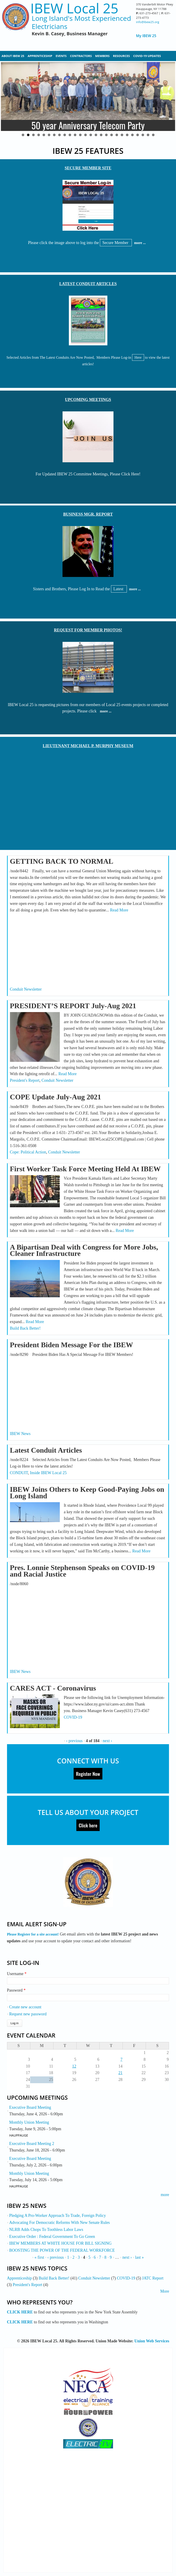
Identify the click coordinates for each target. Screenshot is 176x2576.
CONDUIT (19, 1473)
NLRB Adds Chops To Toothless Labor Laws (46, 2229)
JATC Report (153, 2278)
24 (143, 135)
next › (107, 1741)
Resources (121, 56)
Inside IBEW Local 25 (48, 1473)
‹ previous (74, 1741)
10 (70, 135)
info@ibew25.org (147, 22)
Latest (118, 589)
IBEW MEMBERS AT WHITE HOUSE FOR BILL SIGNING (60, 2243)
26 (153, 135)
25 (148, 135)
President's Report (25, 1080)
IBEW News (20, 1433)
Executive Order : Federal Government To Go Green (52, 2236)
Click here (88, 1825)
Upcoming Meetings (88, 399)
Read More (119, 910)
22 (132, 135)
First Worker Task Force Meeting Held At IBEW (85, 1169)
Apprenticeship (40, 56)
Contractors (81, 56)
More (164, 2291)
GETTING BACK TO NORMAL (61, 861)
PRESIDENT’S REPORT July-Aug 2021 (73, 1006)
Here (138, 357)
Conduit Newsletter (26, 989)
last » (139, 2257)
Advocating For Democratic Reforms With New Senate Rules (59, 2222)
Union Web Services (151, 2341)
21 (127, 135)
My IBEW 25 (146, 36)
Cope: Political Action (28, 1152)
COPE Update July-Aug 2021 (55, 1097)
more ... (140, 243)
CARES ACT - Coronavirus (53, 1688)
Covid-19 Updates (147, 56)
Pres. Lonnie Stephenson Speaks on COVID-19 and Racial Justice (82, 1570)
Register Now (88, 1773)
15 (96, 135)
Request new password (28, 2014)
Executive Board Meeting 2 (31, 2143)
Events (61, 56)
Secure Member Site (88, 168)
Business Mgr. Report (88, 514)
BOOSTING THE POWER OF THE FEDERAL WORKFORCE (62, 2250)
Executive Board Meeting (30, 2107)
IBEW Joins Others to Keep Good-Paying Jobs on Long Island (87, 1492)
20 (122, 135)
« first (39, 2257)
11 (75, 135)
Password (16, 1990)
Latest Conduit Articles (88, 284)
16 (101, 135)
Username (17, 1973)
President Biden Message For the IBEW (71, 1345)
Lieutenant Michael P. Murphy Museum (88, 746)
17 (106, 135)
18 (111, 135)
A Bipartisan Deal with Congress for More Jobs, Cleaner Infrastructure (84, 1250)
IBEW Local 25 (74, 8)
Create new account (25, 2007)
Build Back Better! (25, 1328)
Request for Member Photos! (88, 630)
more (165, 2194)
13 (85, 135)
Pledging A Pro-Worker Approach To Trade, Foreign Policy (57, 2215)
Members (102, 56)
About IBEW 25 (13, 56)
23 (137, 135)
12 (80, 135)
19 (117, 135)
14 (90, 135)
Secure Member (115, 242)
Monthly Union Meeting (29, 2122)
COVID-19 (73, 1717)
